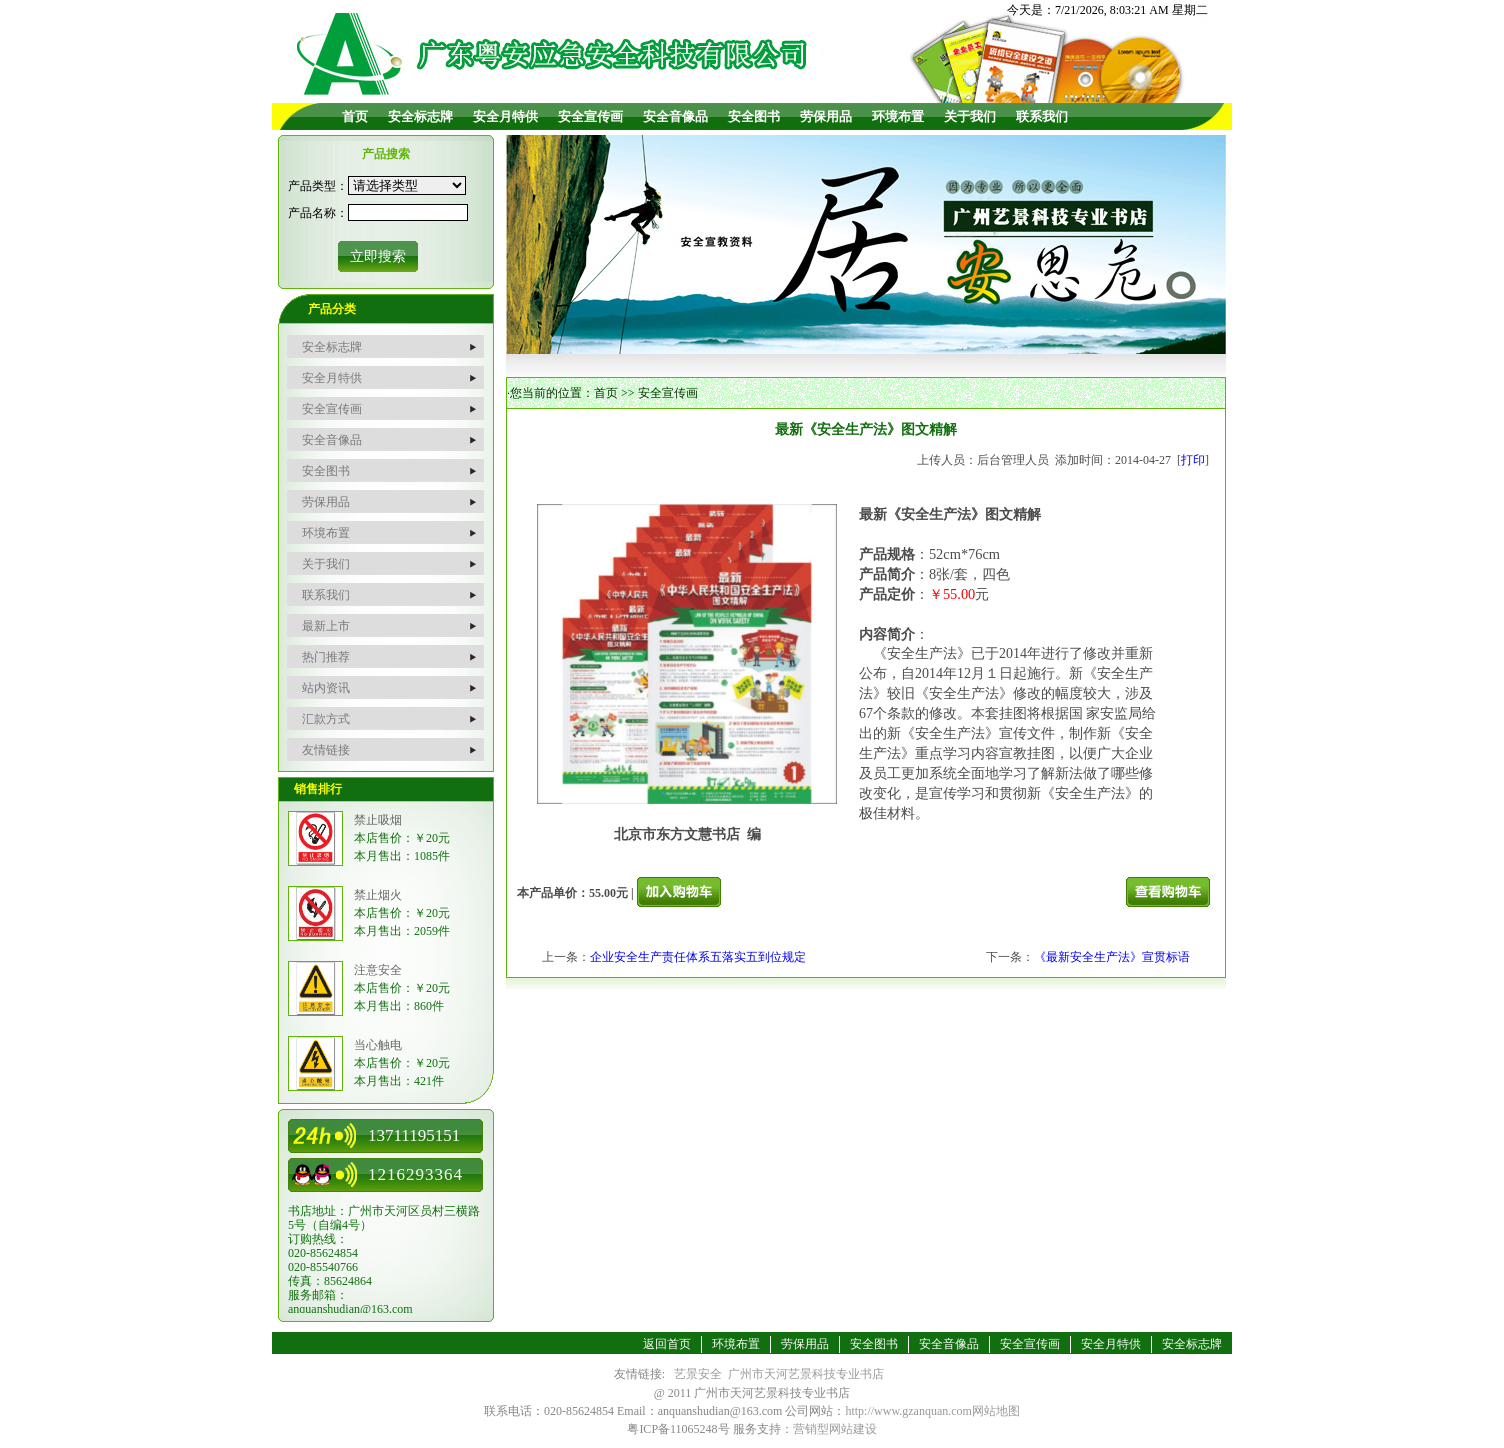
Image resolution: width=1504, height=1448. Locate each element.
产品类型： (318, 186)
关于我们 (970, 116)
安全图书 (754, 116)
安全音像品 (675, 116)
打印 (1193, 460)
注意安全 (378, 970)
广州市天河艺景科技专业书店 (806, 1374)
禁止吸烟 (378, 820)
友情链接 (326, 750)
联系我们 (1042, 116)
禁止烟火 (378, 895)
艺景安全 (698, 1374)
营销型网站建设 (835, 1429)
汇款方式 (326, 719)
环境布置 (898, 116)
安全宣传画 (590, 116)
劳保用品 (826, 116)
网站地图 (996, 1411)
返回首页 (667, 1344)
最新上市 (326, 626)
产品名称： (318, 213)
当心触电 (378, 1045)
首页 (355, 116)
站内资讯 (326, 688)
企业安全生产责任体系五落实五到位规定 (698, 957)
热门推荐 (326, 657)
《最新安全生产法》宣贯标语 (1112, 957)
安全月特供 (505, 116)
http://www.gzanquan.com (908, 1411)
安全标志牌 (420, 116)
